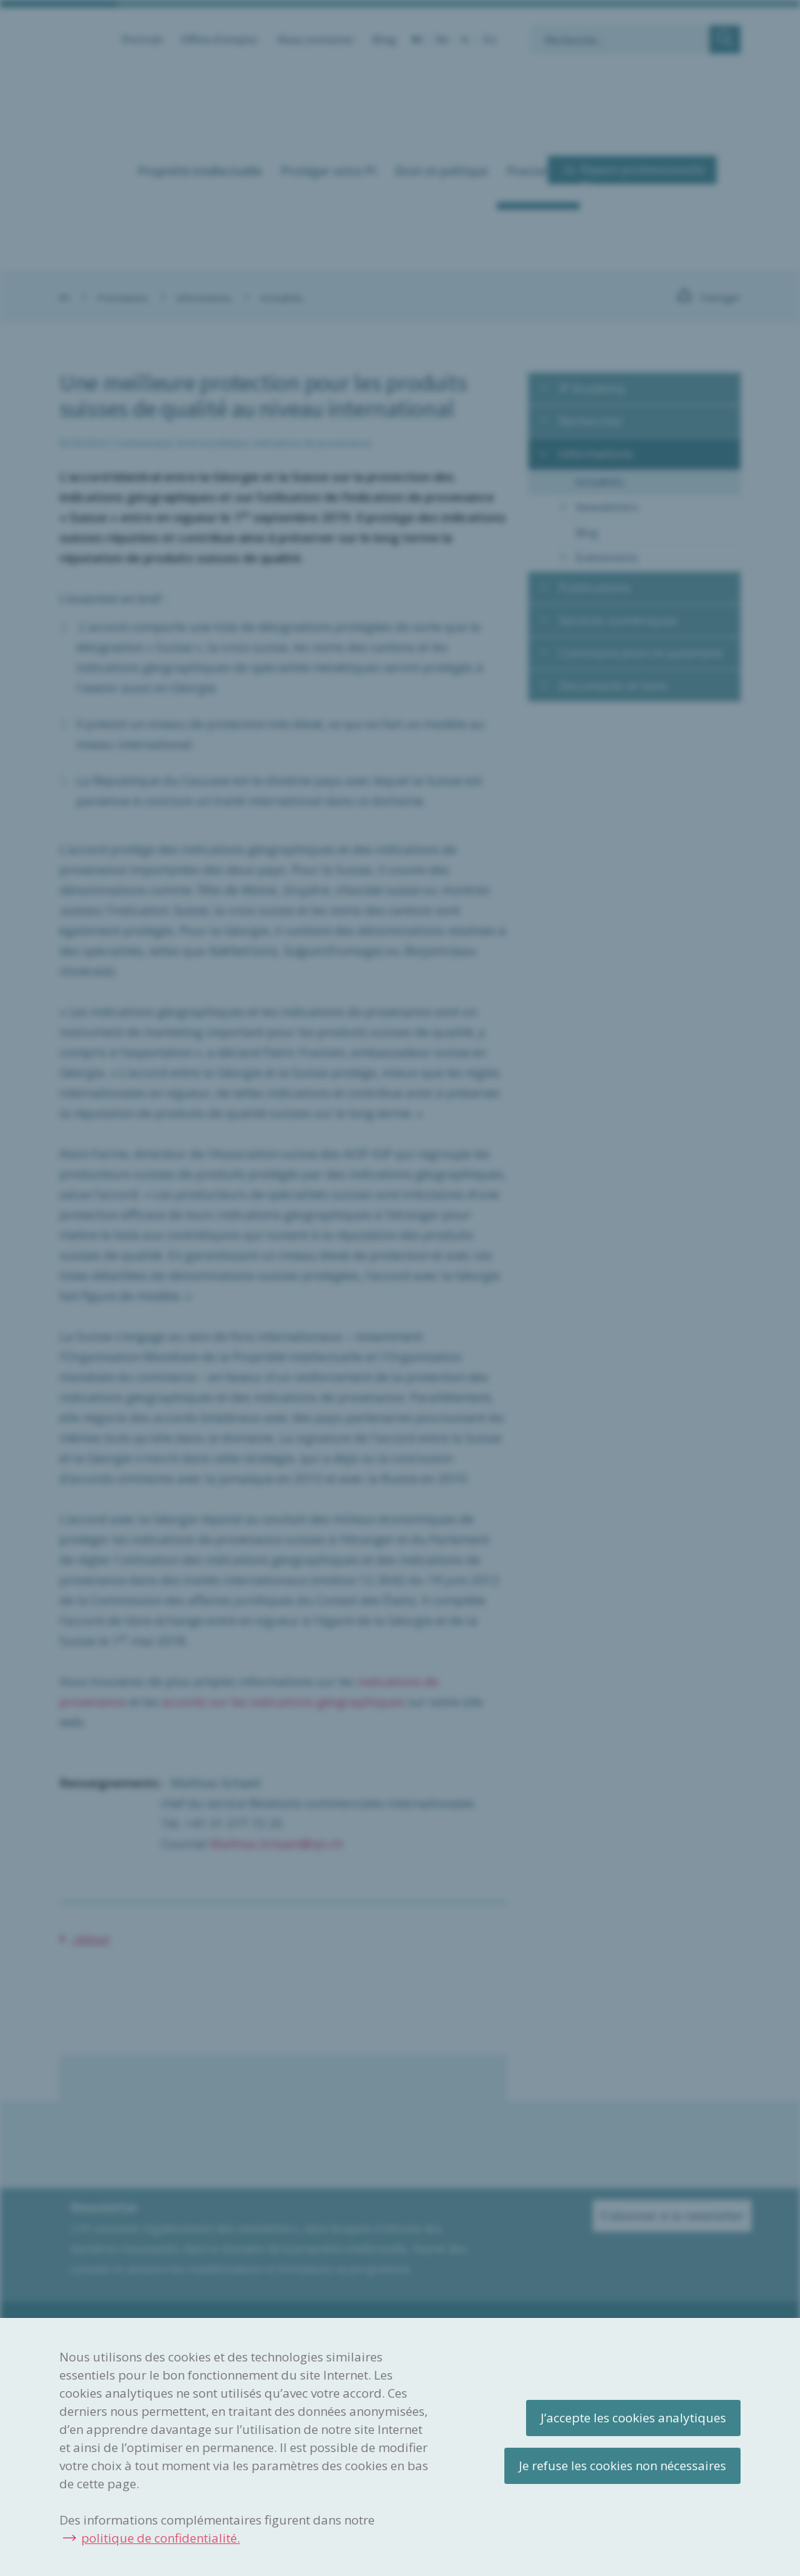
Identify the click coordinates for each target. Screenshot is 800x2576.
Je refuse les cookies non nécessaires (622, 2465)
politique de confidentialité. (160, 2538)
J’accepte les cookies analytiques (633, 2417)
